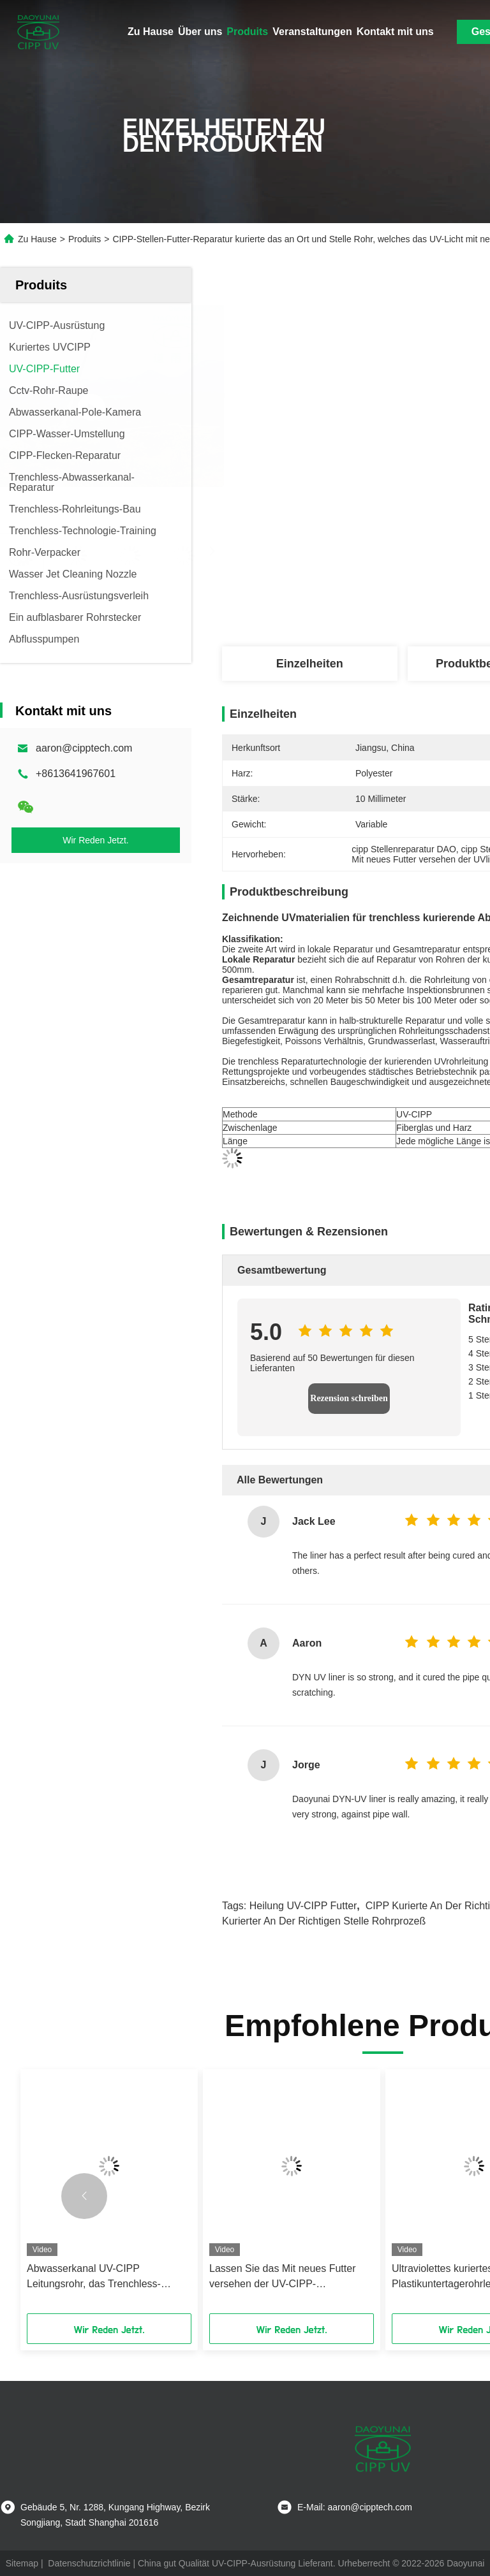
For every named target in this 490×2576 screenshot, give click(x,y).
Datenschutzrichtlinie (89, 2563)
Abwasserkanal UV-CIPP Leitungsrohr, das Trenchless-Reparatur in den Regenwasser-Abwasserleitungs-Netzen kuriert (100, 2277)
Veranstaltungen (312, 31)
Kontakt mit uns (395, 31)
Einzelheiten (309, 663)
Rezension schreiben (348, 1398)
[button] (84, 2196)
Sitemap (22, 2563)
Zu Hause (151, 31)
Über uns (200, 31)
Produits (247, 31)
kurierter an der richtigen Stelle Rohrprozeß (324, 1921)
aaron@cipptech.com (84, 748)
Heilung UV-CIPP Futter (303, 1905)
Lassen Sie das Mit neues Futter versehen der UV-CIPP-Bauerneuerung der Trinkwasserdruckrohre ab (282, 2277)
